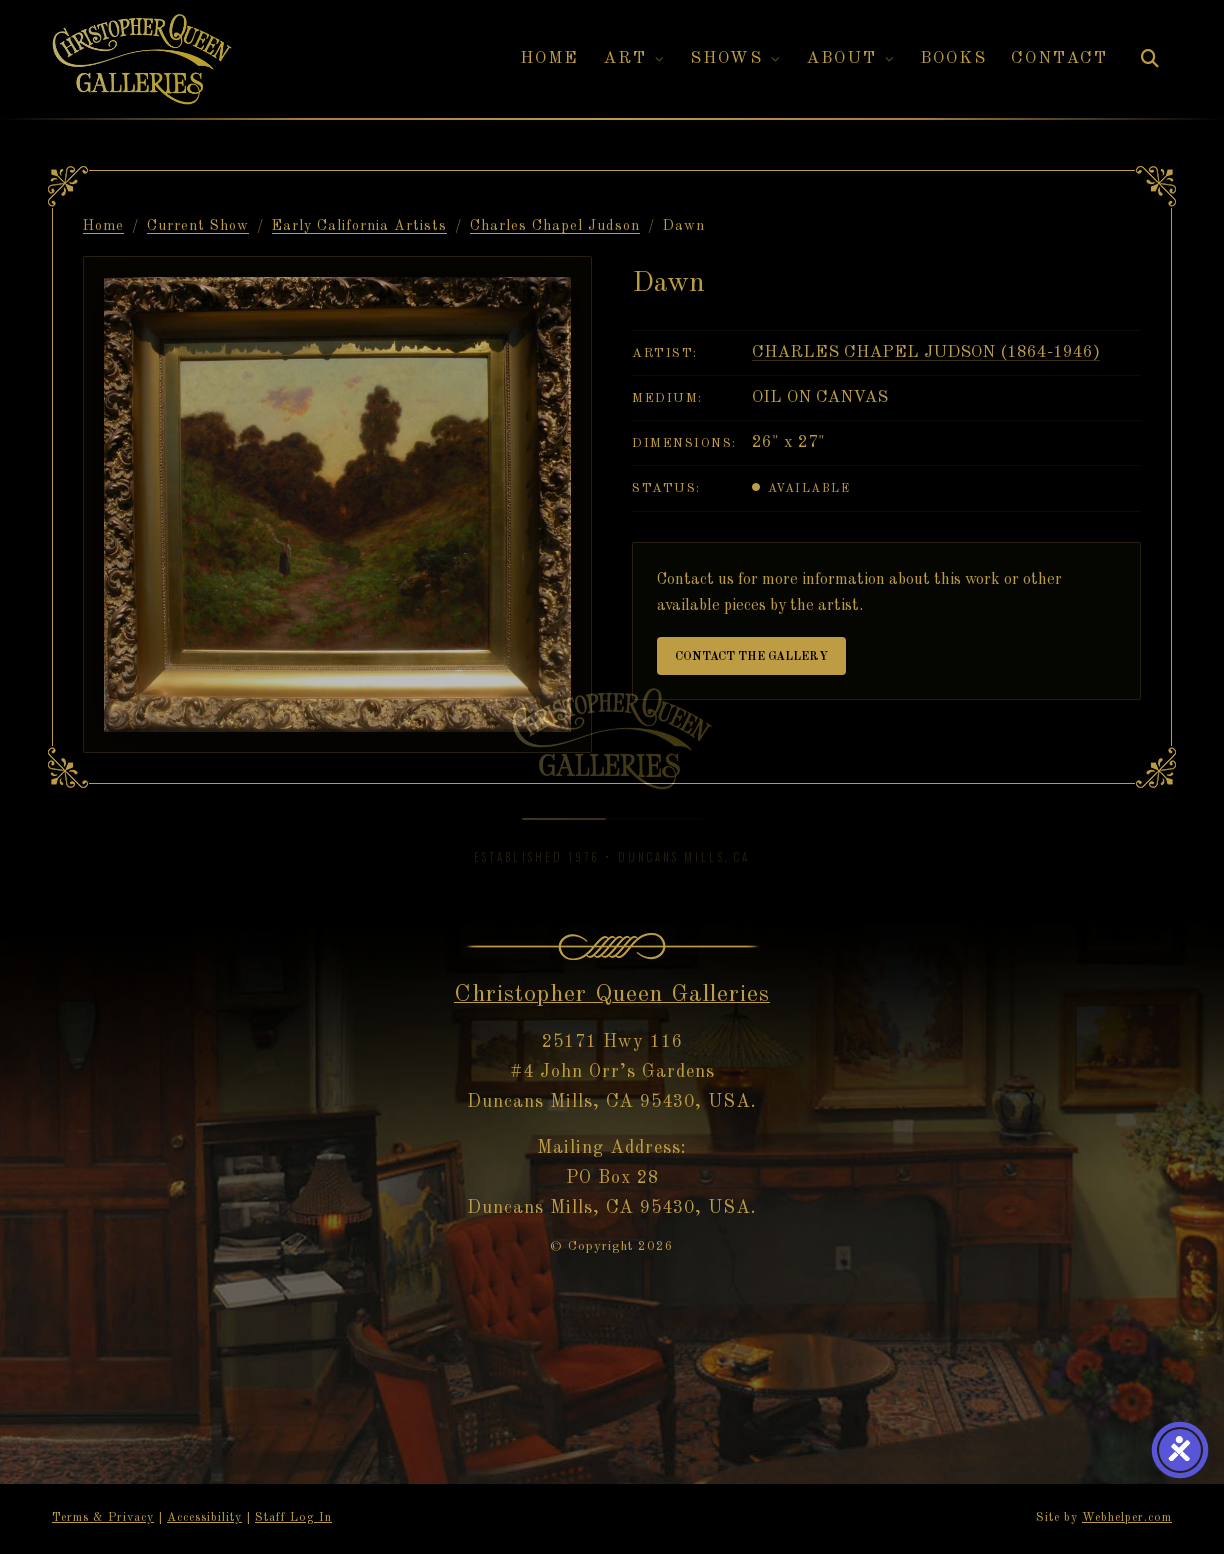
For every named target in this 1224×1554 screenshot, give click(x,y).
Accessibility (204, 1518)
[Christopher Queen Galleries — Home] (142, 59)
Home (103, 226)
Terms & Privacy (103, 1518)
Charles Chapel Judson (555, 226)
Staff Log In (293, 1518)
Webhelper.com (1127, 1518)
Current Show (198, 226)
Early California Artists (359, 226)
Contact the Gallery (751, 657)
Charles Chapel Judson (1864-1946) (926, 352)
